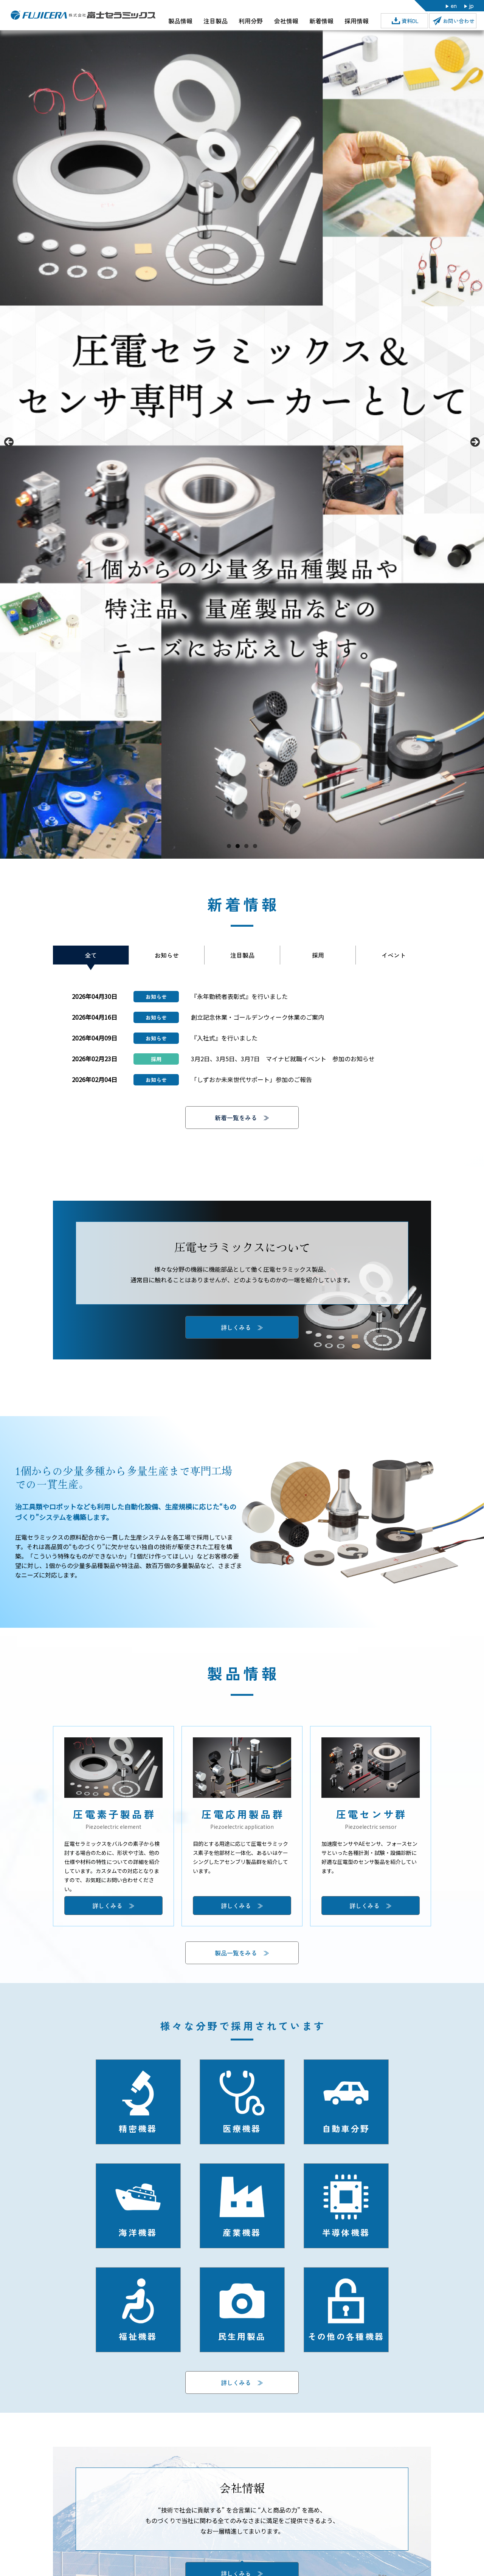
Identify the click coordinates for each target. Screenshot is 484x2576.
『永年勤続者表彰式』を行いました (239, 996)
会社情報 (286, 20)
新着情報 (321, 20)
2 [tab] (238, 846)
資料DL (410, 21)
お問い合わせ (459, 21)
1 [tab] (229, 846)
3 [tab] (246, 846)
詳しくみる (236, 2382)
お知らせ (167, 955)
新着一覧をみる (236, 1117)
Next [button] (474, 442)
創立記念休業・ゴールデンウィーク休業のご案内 (257, 1017)
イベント (394, 955)
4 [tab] (255, 846)
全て (91, 955)
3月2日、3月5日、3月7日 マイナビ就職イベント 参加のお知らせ (283, 1058)
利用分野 (251, 20)
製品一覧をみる (236, 1952)
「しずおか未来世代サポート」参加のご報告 (251, 1079)
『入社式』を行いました (224, 1037)
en (454, 5)
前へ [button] (9, 442)
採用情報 (356, 20)
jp (471, 5)
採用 (318, 955)
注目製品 (215, 20)
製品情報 (180, 20)
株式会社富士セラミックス (83, 15)
